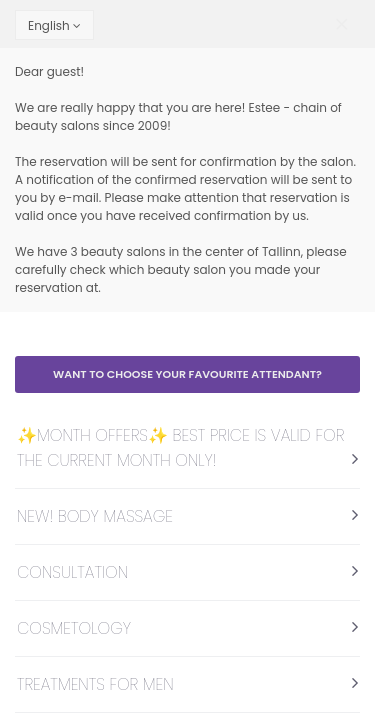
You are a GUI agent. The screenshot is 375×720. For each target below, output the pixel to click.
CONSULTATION (72, 572)
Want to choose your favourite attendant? (187, 374)
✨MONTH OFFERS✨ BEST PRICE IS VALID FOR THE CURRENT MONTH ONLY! (180, 448)
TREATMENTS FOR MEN (95, 684)
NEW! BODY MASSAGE (95, 516)
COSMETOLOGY (74, 628)
